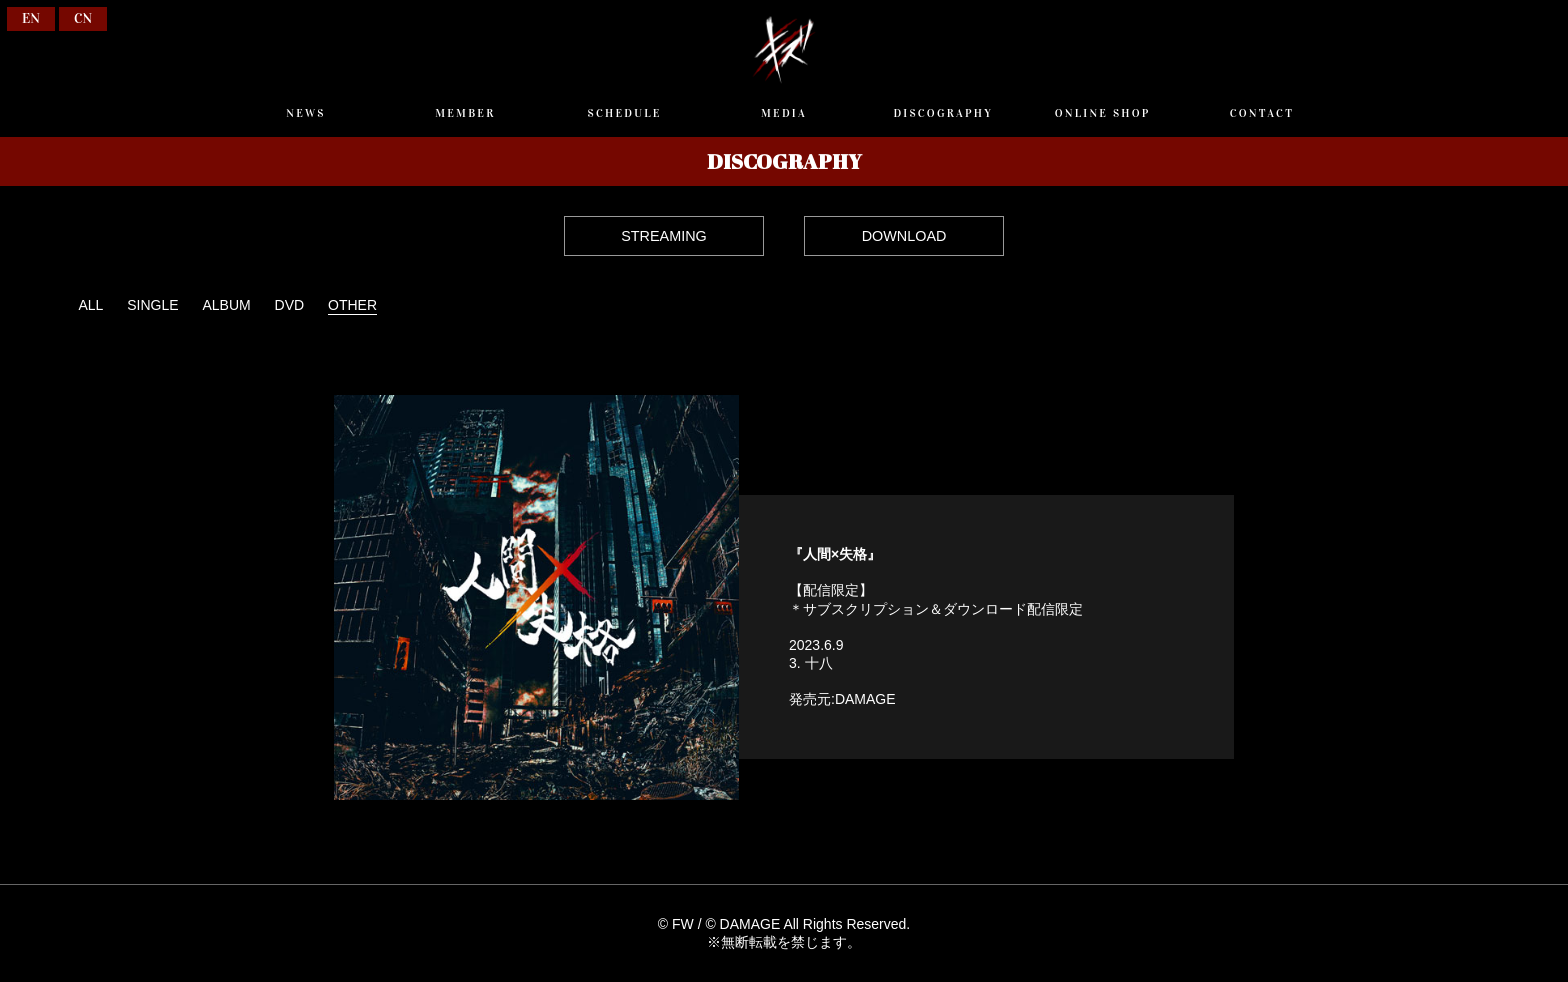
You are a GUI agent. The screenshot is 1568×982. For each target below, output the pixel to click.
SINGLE (152, 305)
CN (83, 18)
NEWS (305, 113)
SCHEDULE (625, 113)
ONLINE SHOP (1103, 113)
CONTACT (1262, 113)
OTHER (352, 305)
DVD (290, 305)
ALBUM (226, 305)
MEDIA (784, 113)
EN (31, 18)
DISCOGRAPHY (943, 113)
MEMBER (465, 113)
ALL (90, 305)
